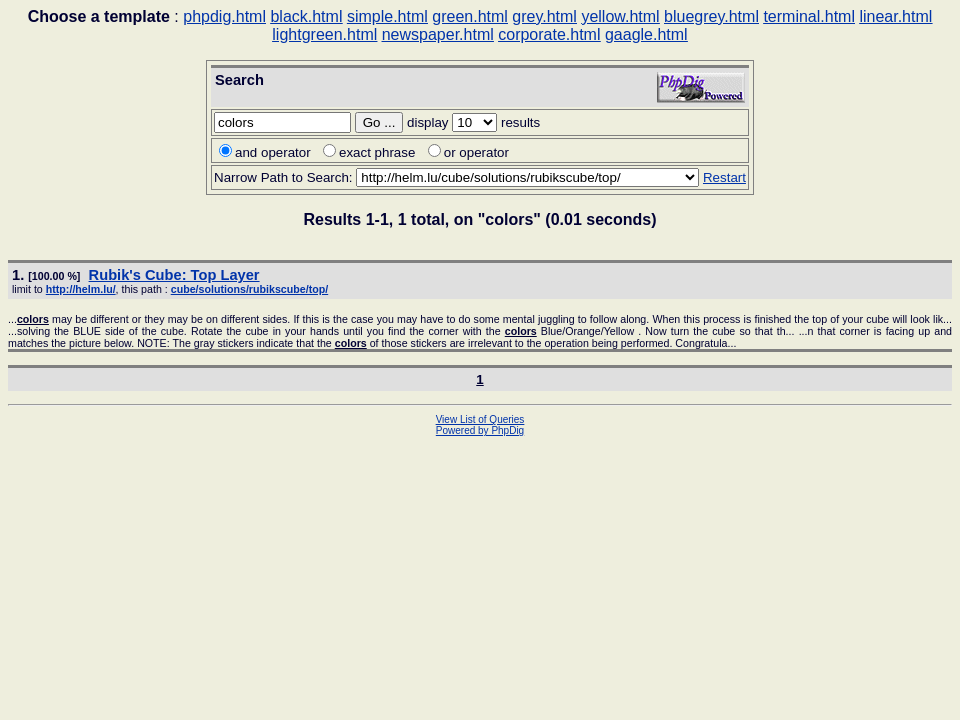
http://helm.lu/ (81, 289)
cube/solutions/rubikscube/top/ (250, 289)
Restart (724, 177)
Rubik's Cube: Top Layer (174, 275)
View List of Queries (480, 419)
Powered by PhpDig (480, 430)
